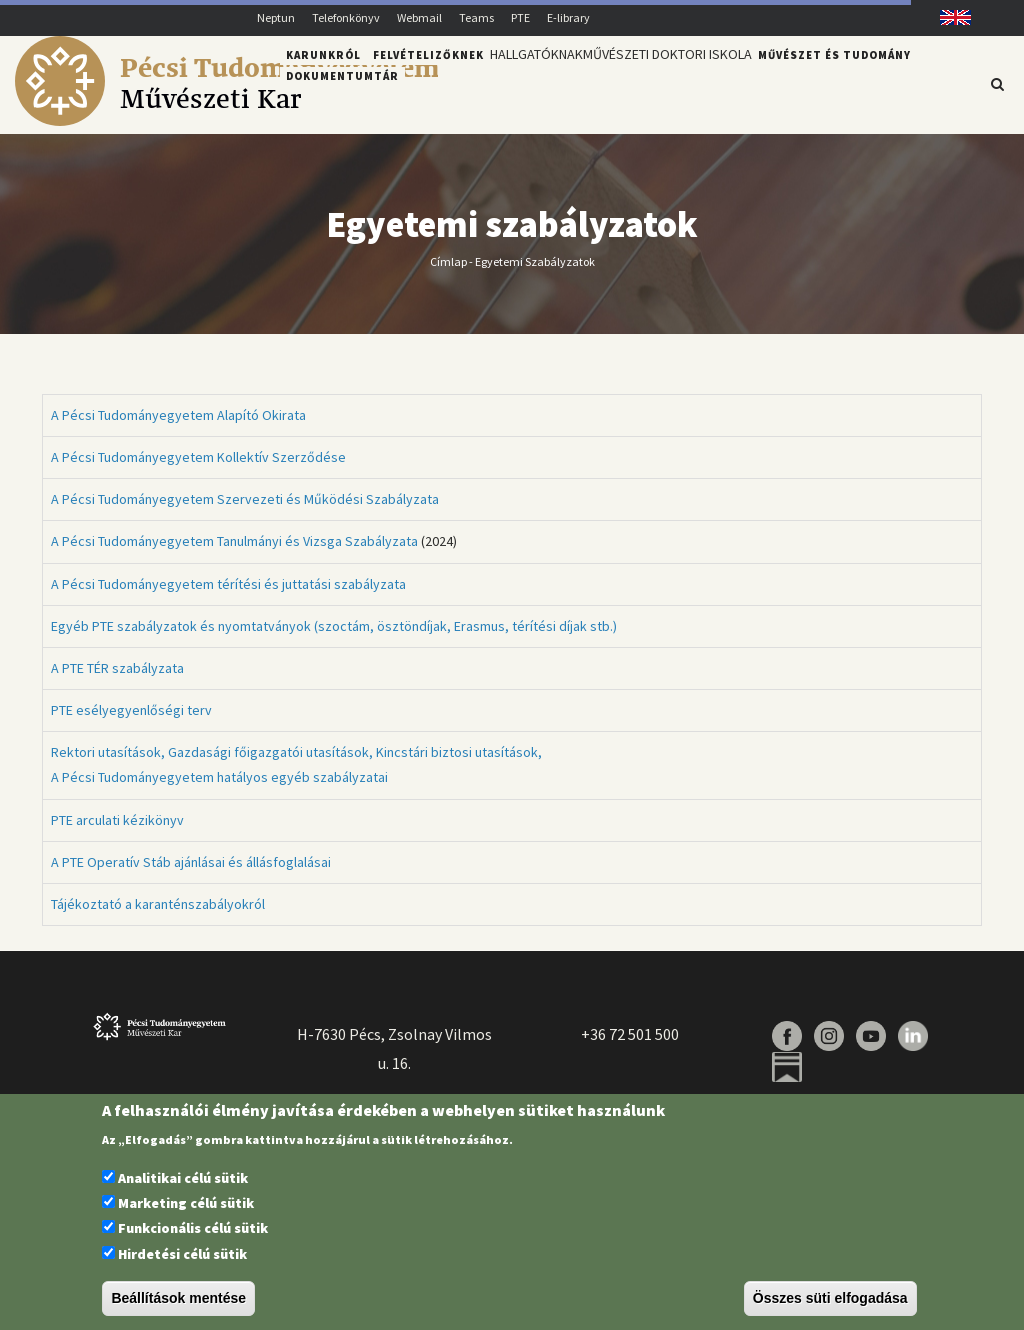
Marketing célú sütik (186, 1203)
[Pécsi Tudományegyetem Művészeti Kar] (226, 121)
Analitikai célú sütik (183, 1178)
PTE (520, 17)
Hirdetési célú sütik (182, 1254)
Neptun (276, 17)
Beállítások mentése (178, 1298)
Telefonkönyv (346, 17)
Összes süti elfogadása (830, 1298)
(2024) (254, 553)
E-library (568, 17)
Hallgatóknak (543, 83)
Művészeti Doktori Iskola (691, 83)
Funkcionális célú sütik (193, 1228)
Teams (476, 17)
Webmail (419, 17)
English (948, 17)
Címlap (448, 272)
